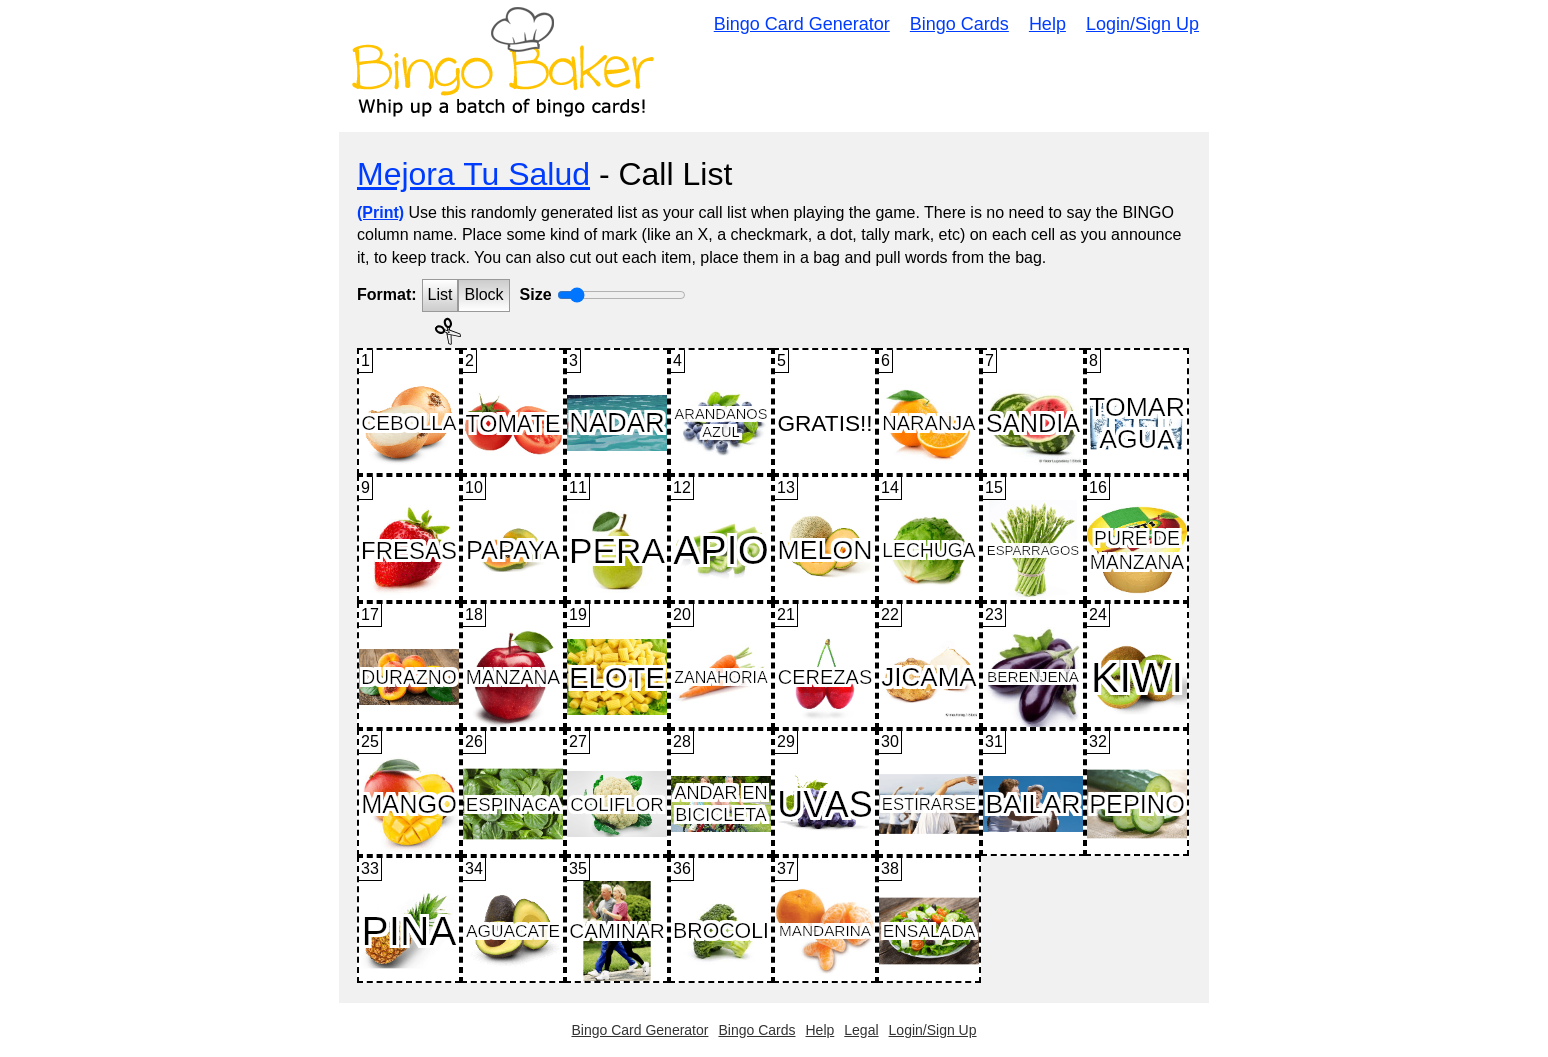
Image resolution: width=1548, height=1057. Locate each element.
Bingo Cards (959, 24)
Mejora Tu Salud (473, 174)
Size (536, 294)
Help (1047, 24)
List (440, 294)
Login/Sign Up (1142, 24)
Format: (387, 294)
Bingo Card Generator (802, 24)
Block (483, 294)
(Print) (380, 212)
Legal (861, 1030)
